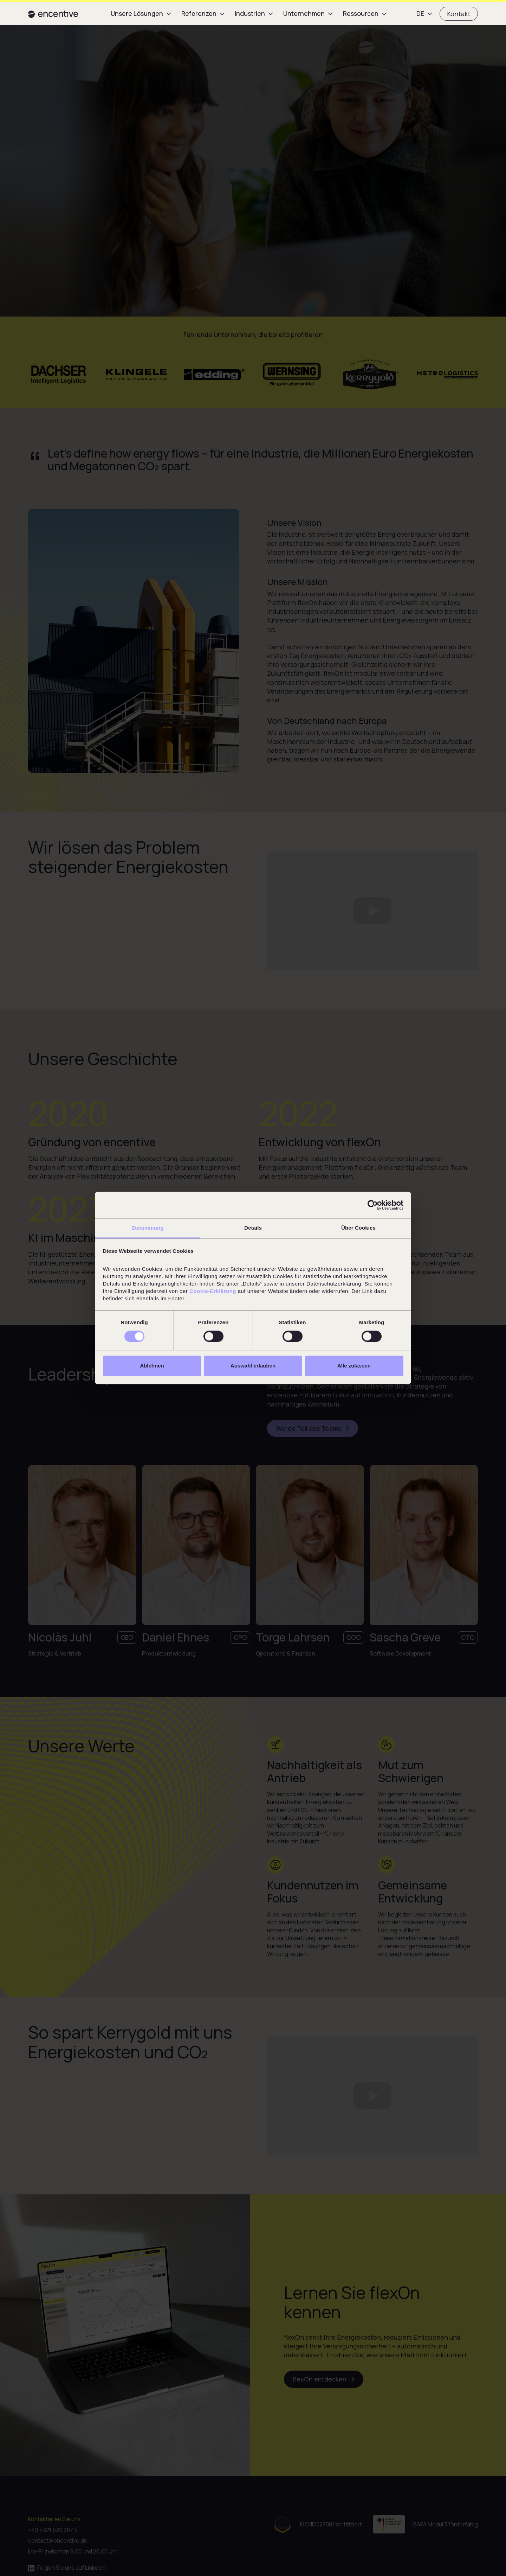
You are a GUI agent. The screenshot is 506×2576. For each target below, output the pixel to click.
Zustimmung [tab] (148, 1228)
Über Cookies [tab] (358, 1228)
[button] (142, 13)
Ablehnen (152, 1366)
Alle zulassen (354, 1366)
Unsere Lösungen (137, 13)
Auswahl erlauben (253, 1366)
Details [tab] (253, 1228)
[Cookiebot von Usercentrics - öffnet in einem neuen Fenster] (372, 1205)
